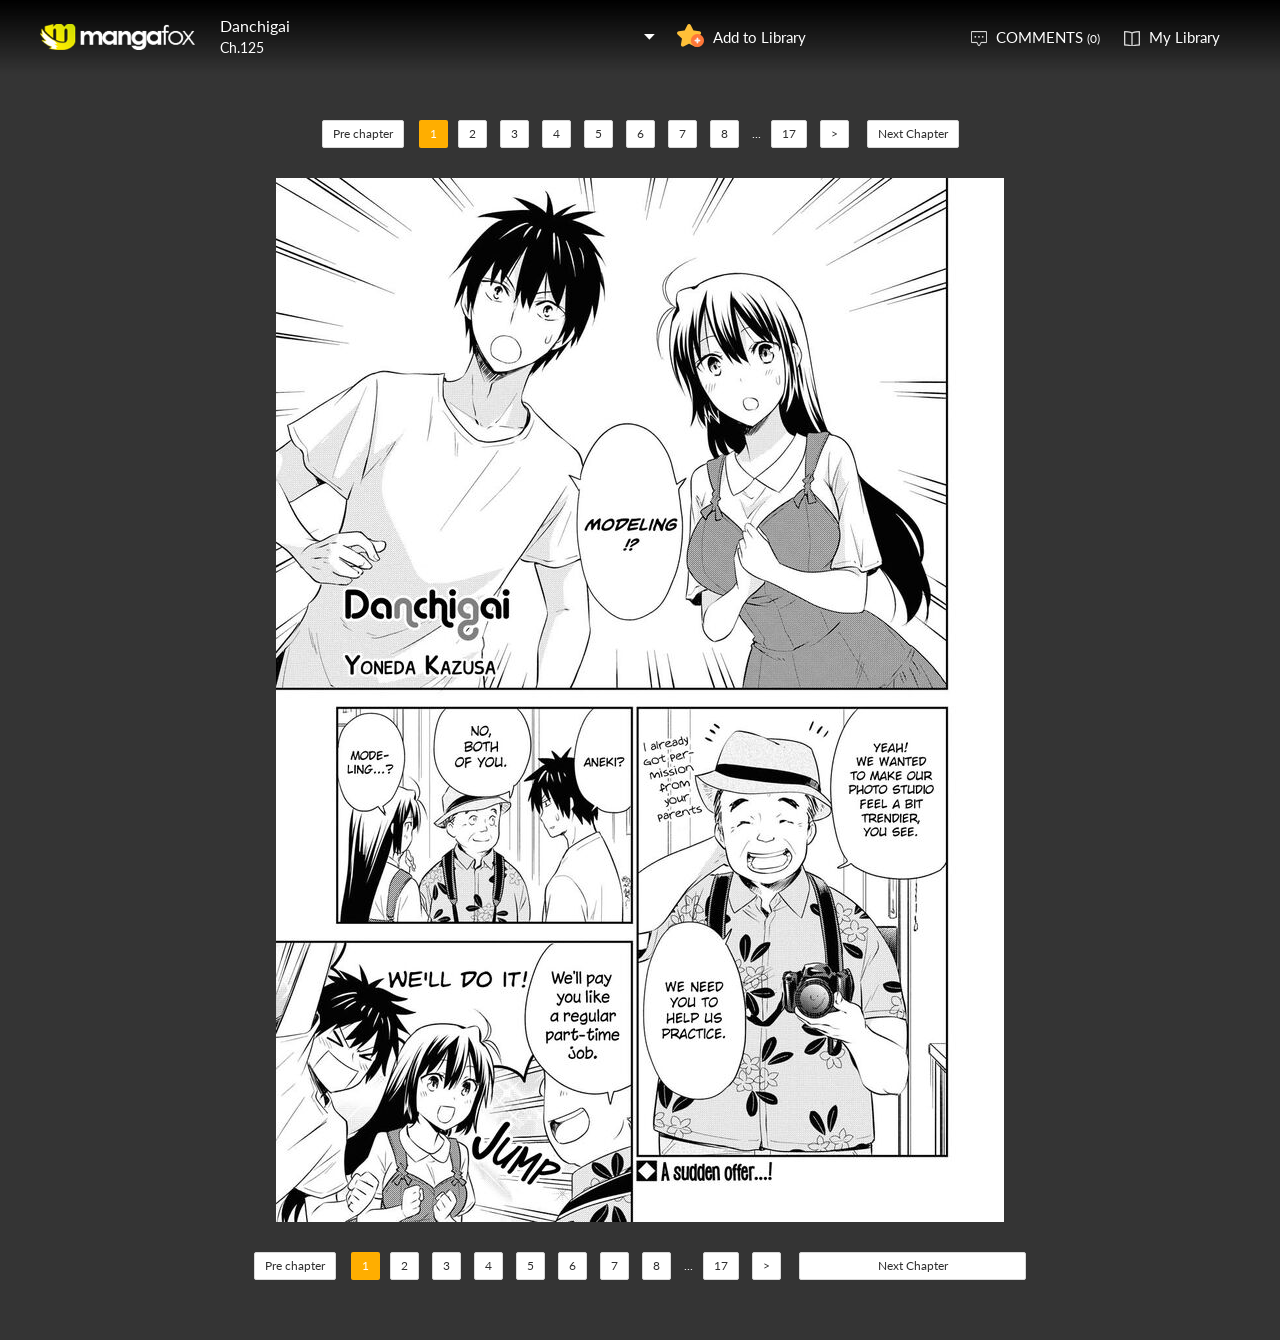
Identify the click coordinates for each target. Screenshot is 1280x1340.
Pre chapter (363, 133)
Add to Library (759, 37)
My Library (1184, 37)
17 (789, 133)
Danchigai (255, 25)
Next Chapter (913, 133)
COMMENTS (1048, 37)
